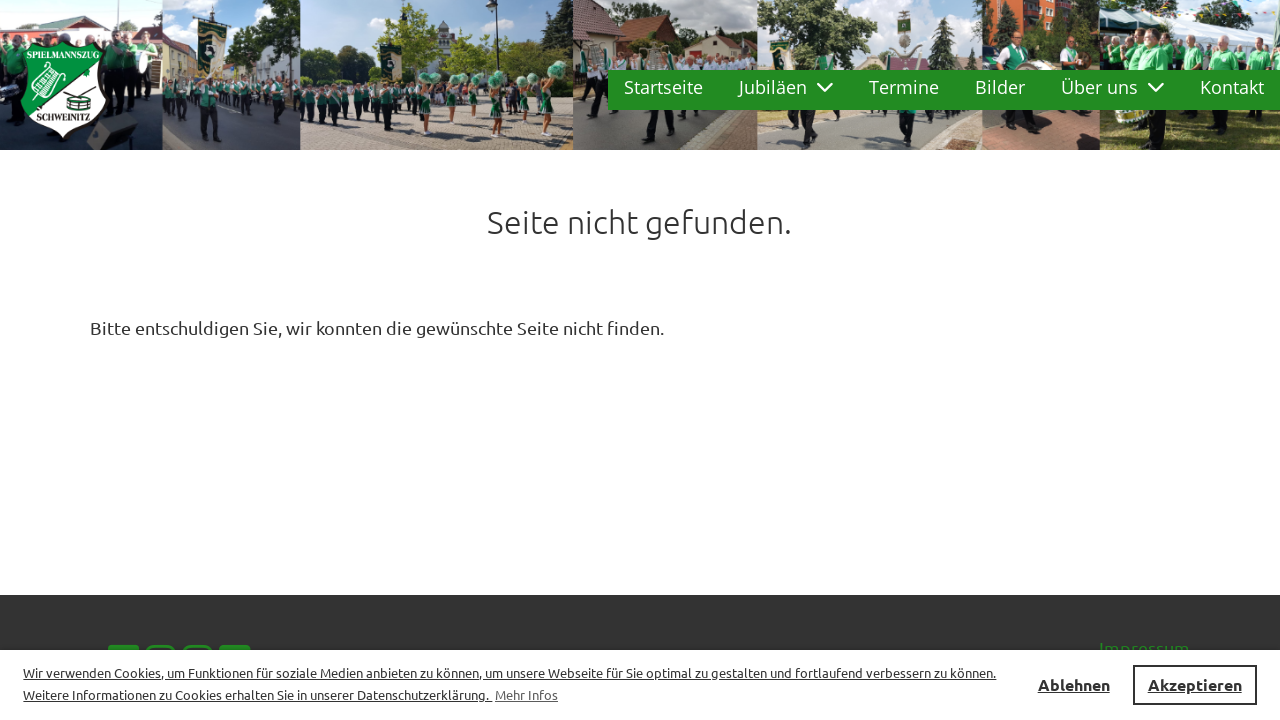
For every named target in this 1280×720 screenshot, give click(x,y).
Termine (904, 87)
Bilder (1000, 87)
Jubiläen (786, 87)
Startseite (663, 87)
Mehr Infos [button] (526, 694)
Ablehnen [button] (1074, 684)
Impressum (1144, 647)
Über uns (1112, 87)
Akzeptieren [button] (1195, 684)
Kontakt (1232, 87)
